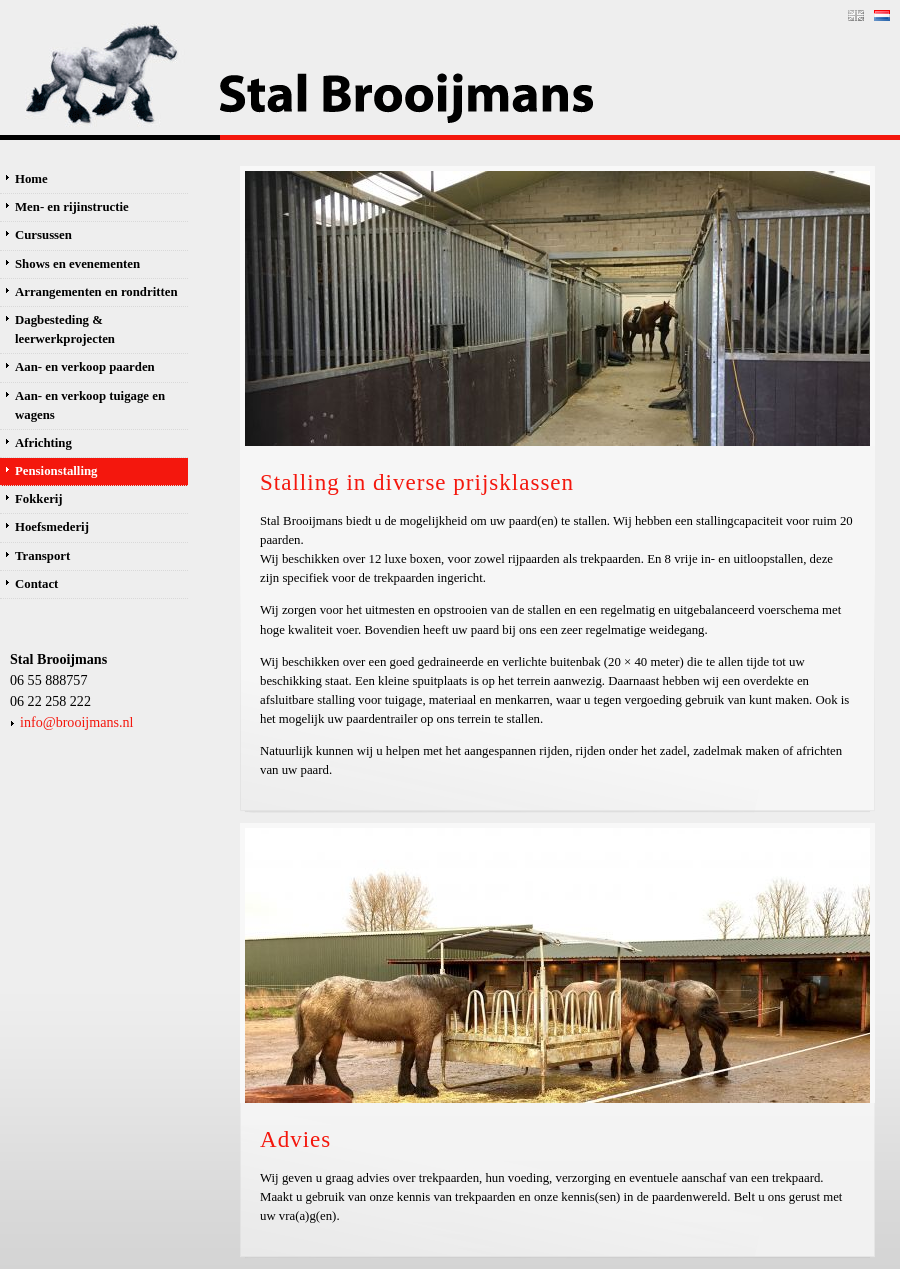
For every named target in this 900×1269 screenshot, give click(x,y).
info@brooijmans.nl (76, 722)
